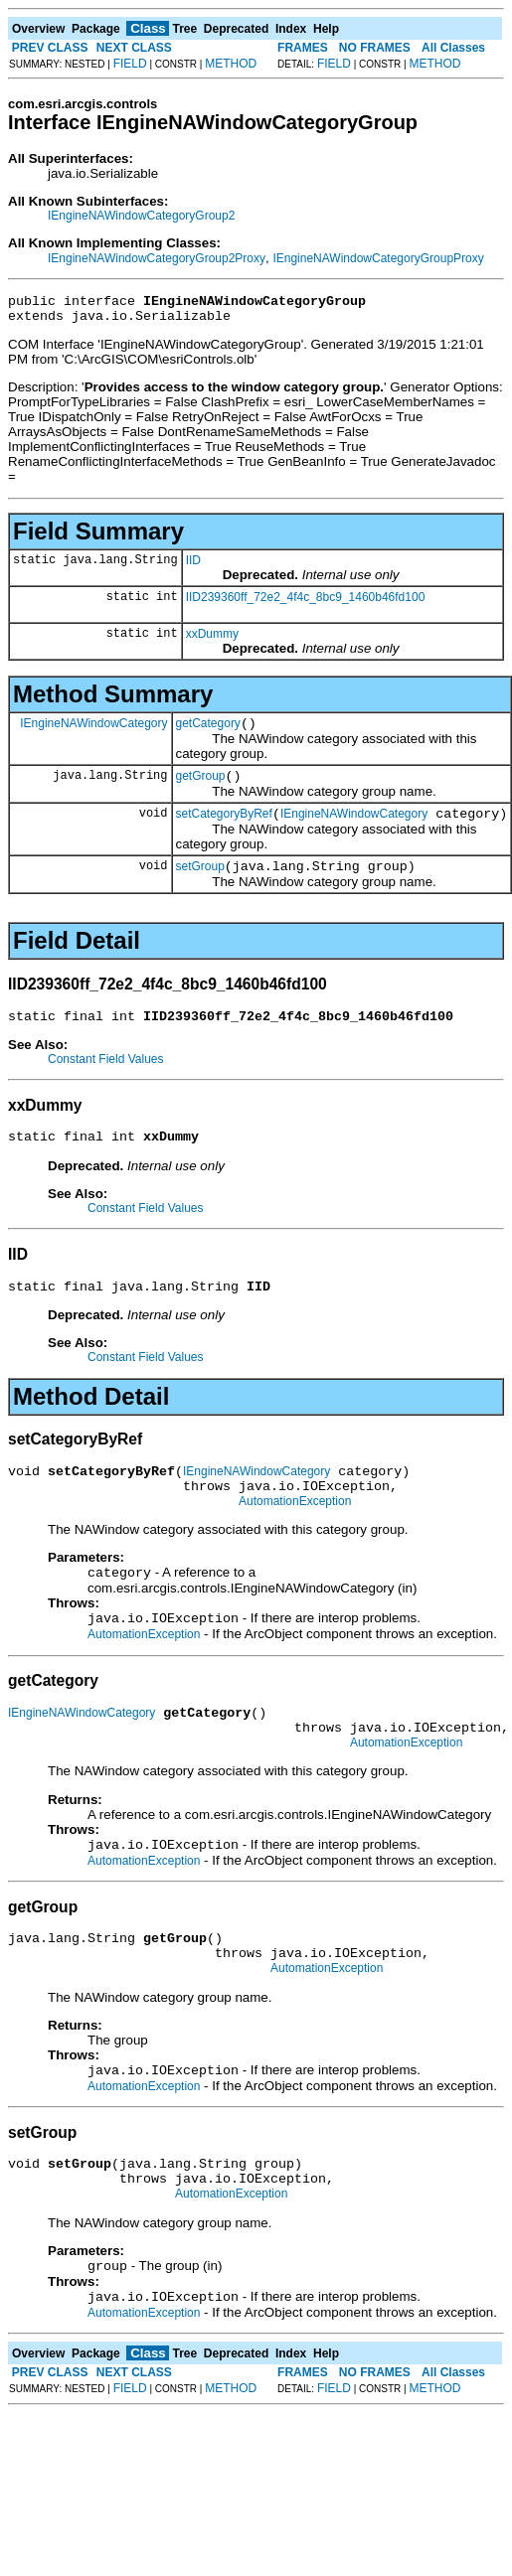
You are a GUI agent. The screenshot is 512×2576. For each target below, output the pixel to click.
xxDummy (212, 640)
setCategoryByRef (224, 828)
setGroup (200, 884)
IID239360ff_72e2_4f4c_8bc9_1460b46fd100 (306, 603)
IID (193, 566)
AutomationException (295, 1537)
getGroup (201, 788)
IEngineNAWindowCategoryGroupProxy (377, 258)
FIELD (130, 64)
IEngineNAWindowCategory (93, 731)
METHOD (230, 64)
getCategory (208, 732)
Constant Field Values (106, 1080)
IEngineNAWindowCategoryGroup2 (141, 216)
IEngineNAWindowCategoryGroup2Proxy (156, 258)
